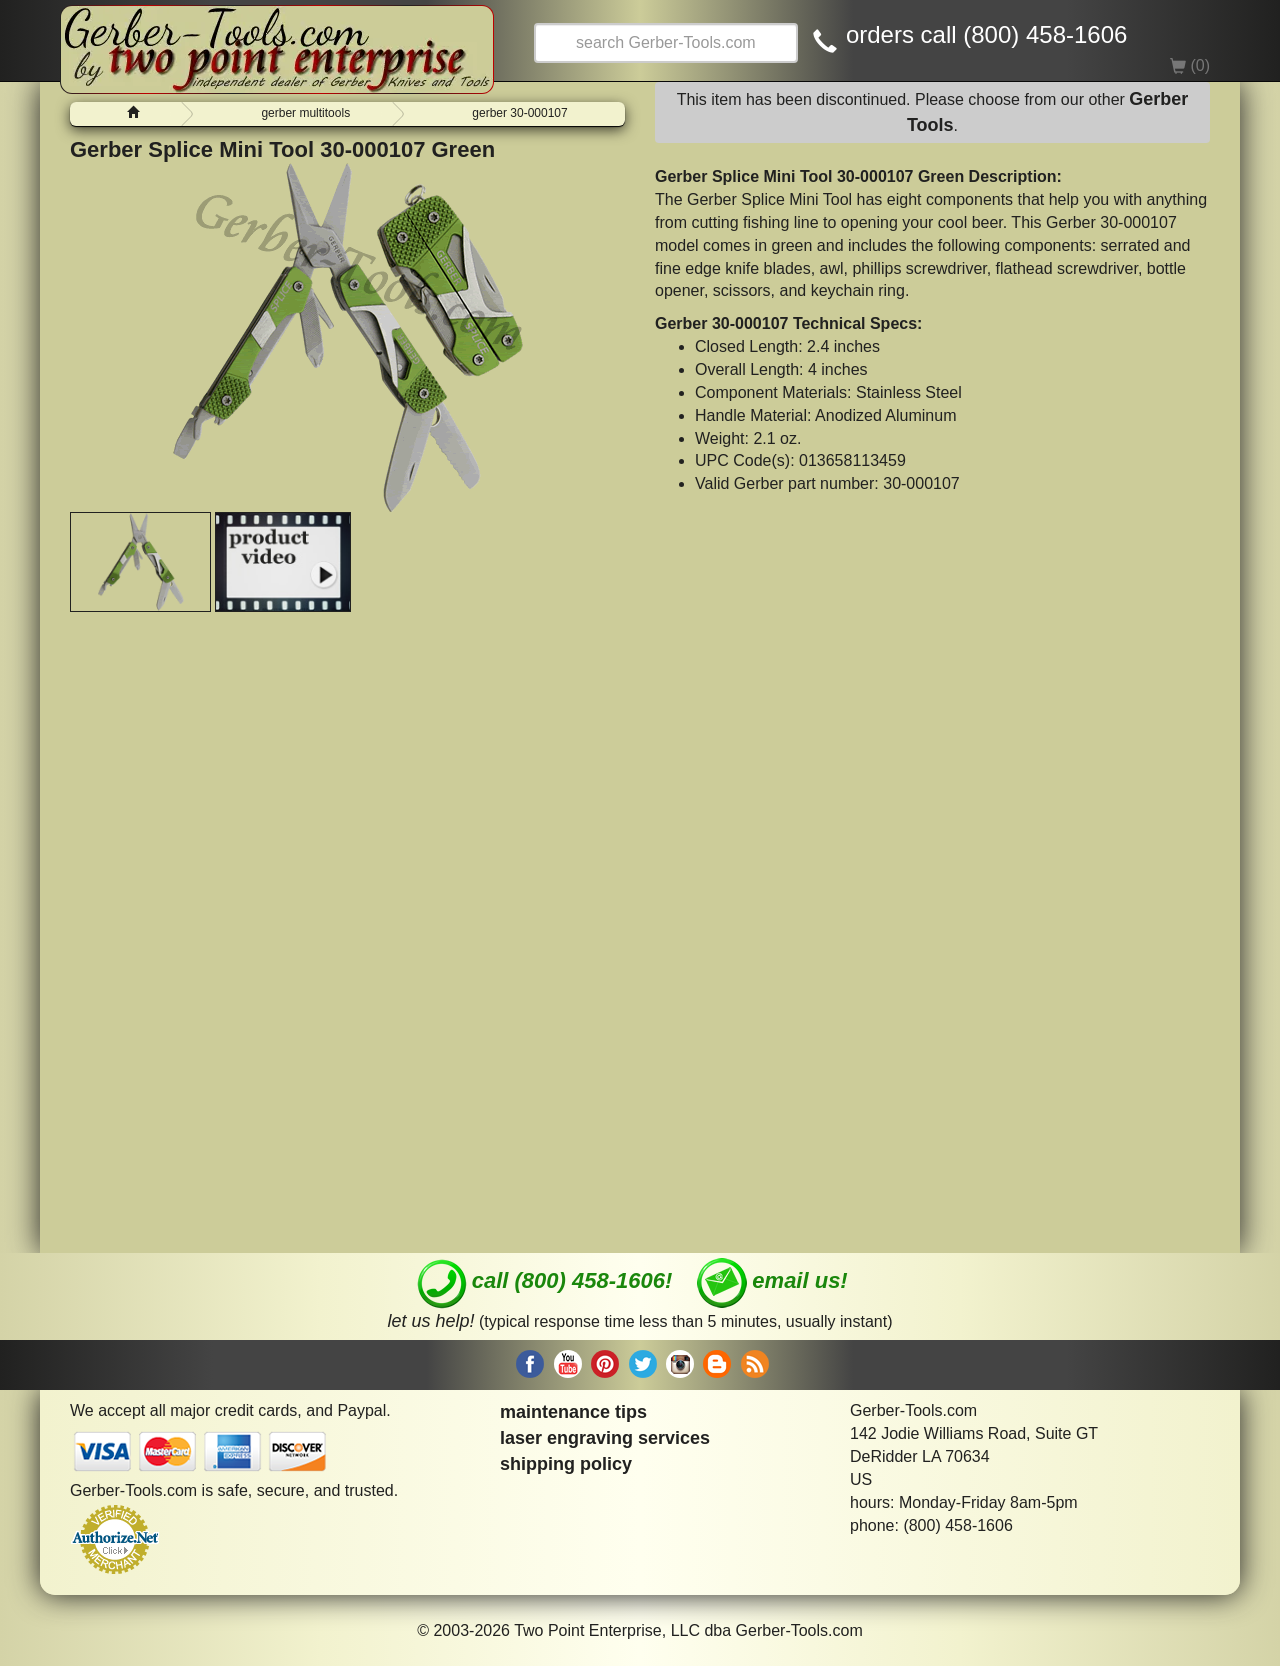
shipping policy (566, 1464)
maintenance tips (573, 1412)
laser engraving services (605, 1438)
